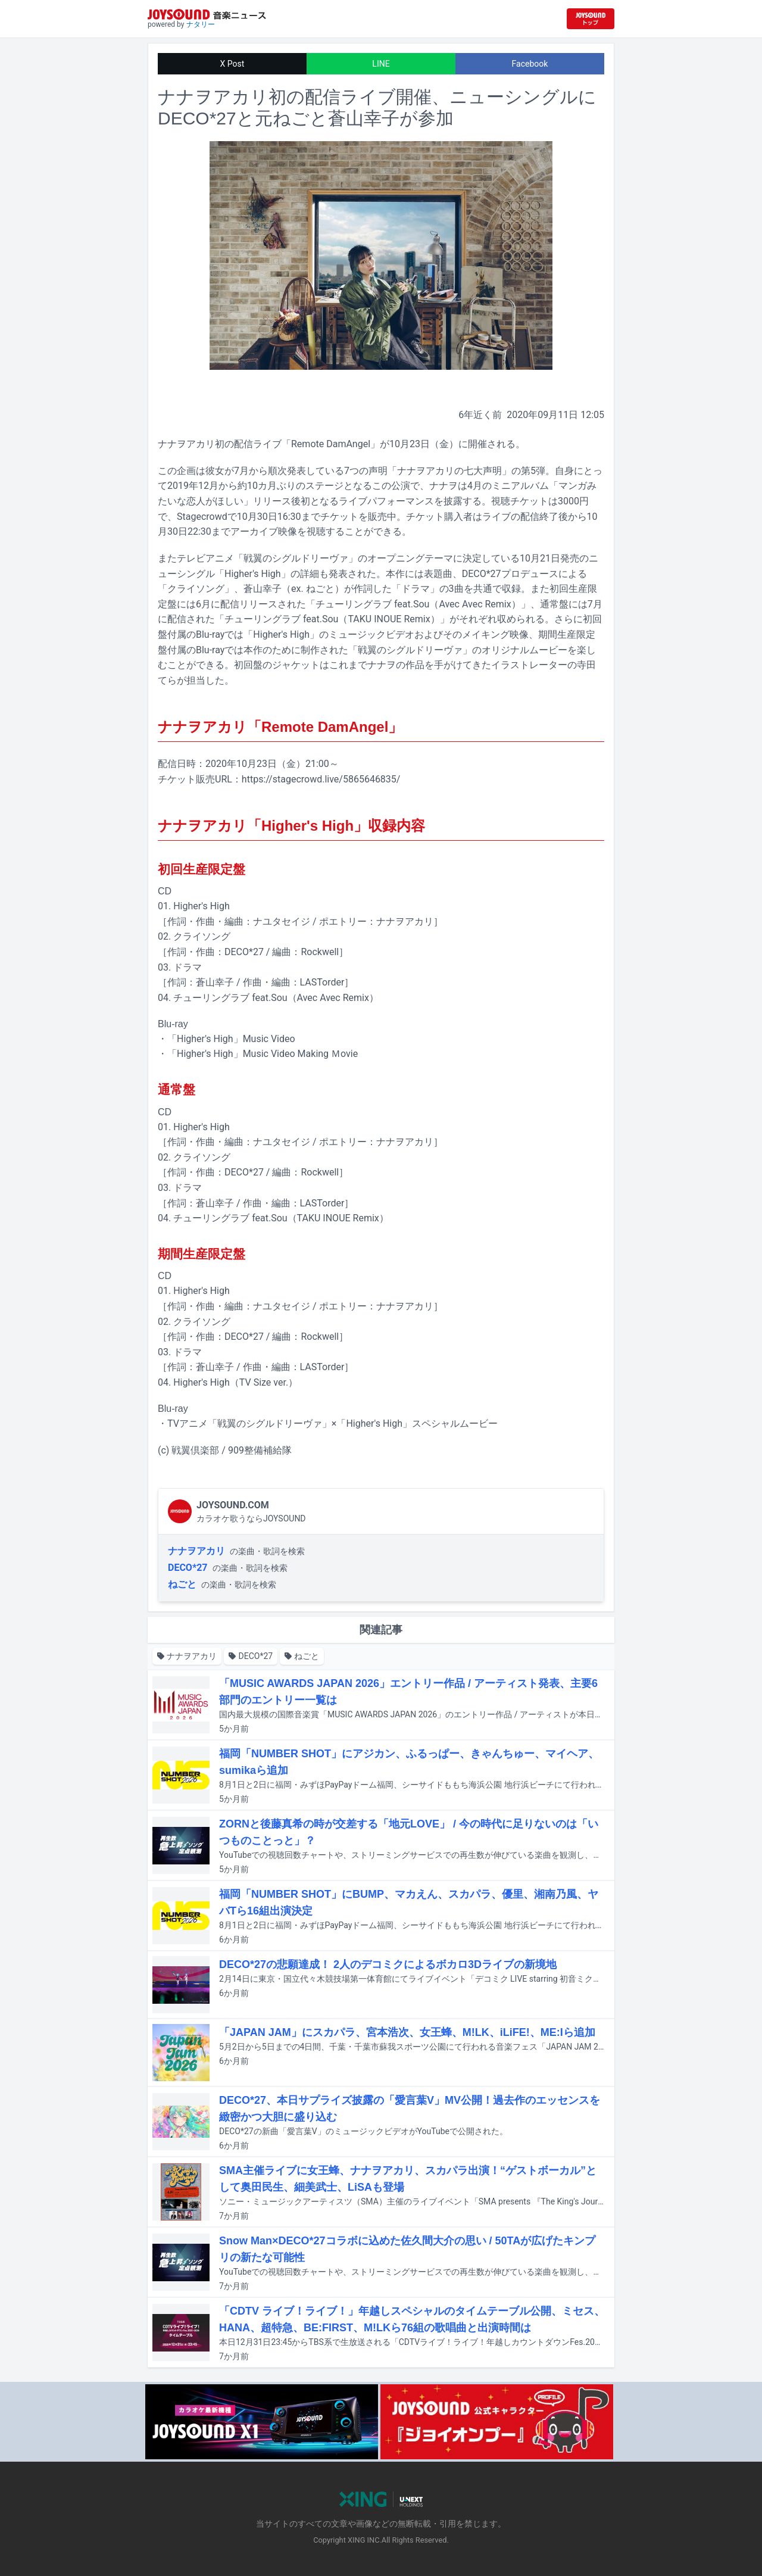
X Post (232, 63)
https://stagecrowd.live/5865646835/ (321, 779)
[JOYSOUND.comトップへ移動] (590, 18)
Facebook (530, 63)
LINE (380, 63)
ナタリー (200, 24)
